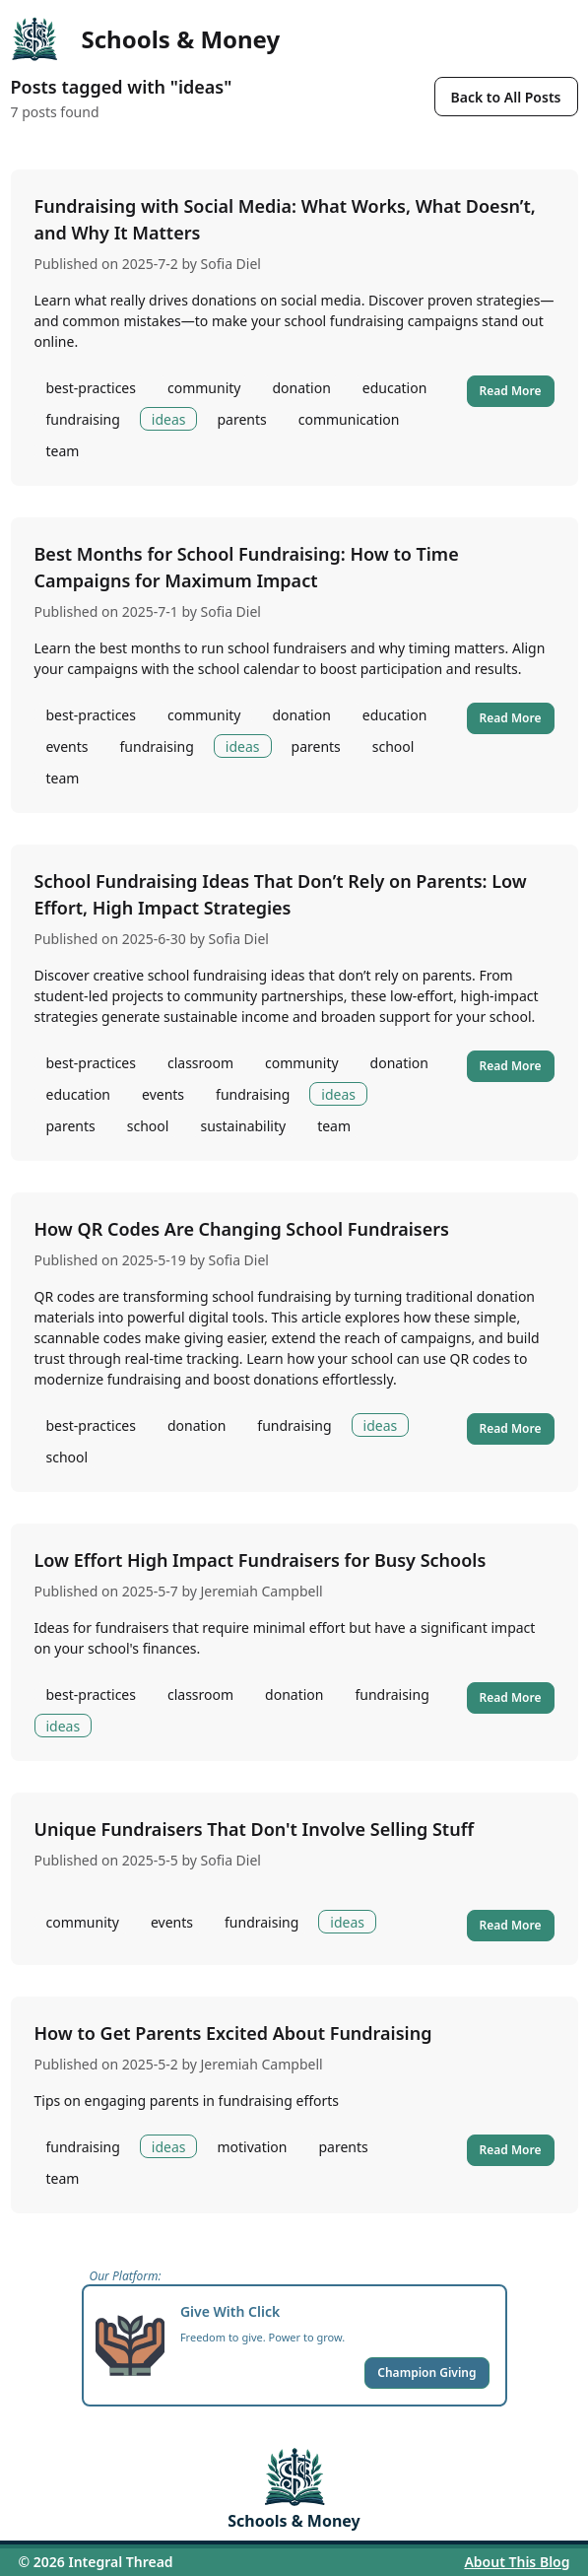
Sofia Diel (231, 263)
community (203, 387)
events (67, 746)
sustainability (243, 1126)
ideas (169, 419)
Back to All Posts (506, 97)
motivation (252, 2146)
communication (349, 419)
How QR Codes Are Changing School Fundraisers (241, 1229)
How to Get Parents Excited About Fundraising (233, 2033)
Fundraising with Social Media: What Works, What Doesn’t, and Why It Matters (285, 219)
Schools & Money (181, 39)
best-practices (91, 387)
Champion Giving (426, 2372)
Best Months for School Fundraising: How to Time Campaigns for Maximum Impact (246, 567)
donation (301, 387)
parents (241, 419)
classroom (200, 1062)
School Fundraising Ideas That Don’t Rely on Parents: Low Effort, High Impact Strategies (280, 894)
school (393, 746)
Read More (511, 390)
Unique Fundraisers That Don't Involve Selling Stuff (254, 1829)
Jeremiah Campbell (262, 1591)
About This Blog (516, 2561)
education (394, 387)
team (63, 450)
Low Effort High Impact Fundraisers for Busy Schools (260, 1560)
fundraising (83, 419)
